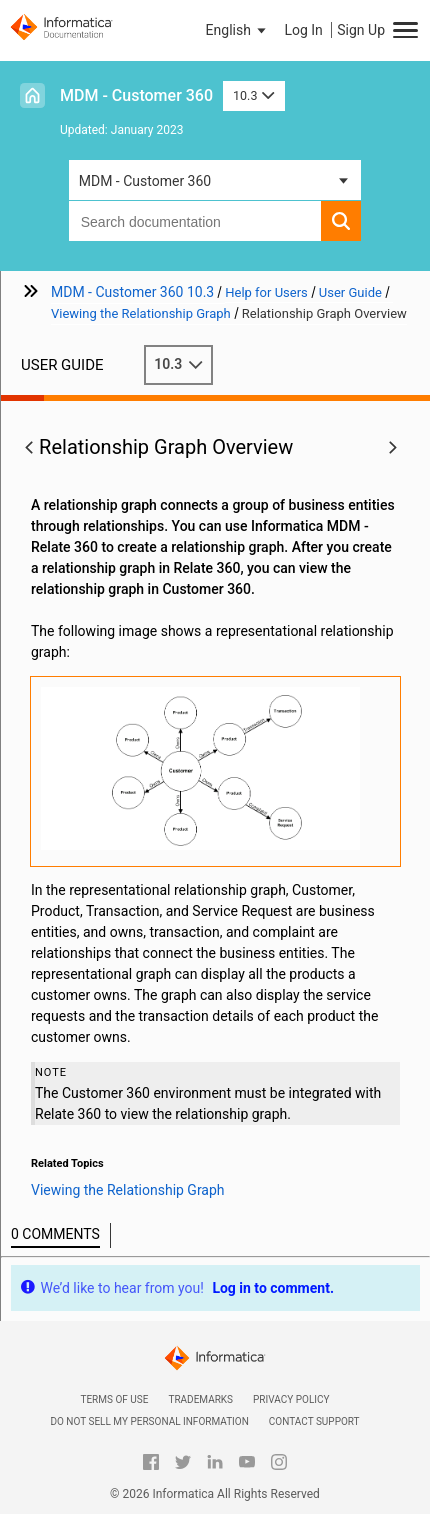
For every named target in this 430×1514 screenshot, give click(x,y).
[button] (238, 30)
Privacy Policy (291, 1399)
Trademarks (200, 1399)
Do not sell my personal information (149, 1421)
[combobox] (195, 221)
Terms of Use (114, 1399)
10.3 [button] (254, 95)
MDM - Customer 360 (136, 95)
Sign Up (361, 30)
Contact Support (314, 1421)
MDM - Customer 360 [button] (145, 181)
